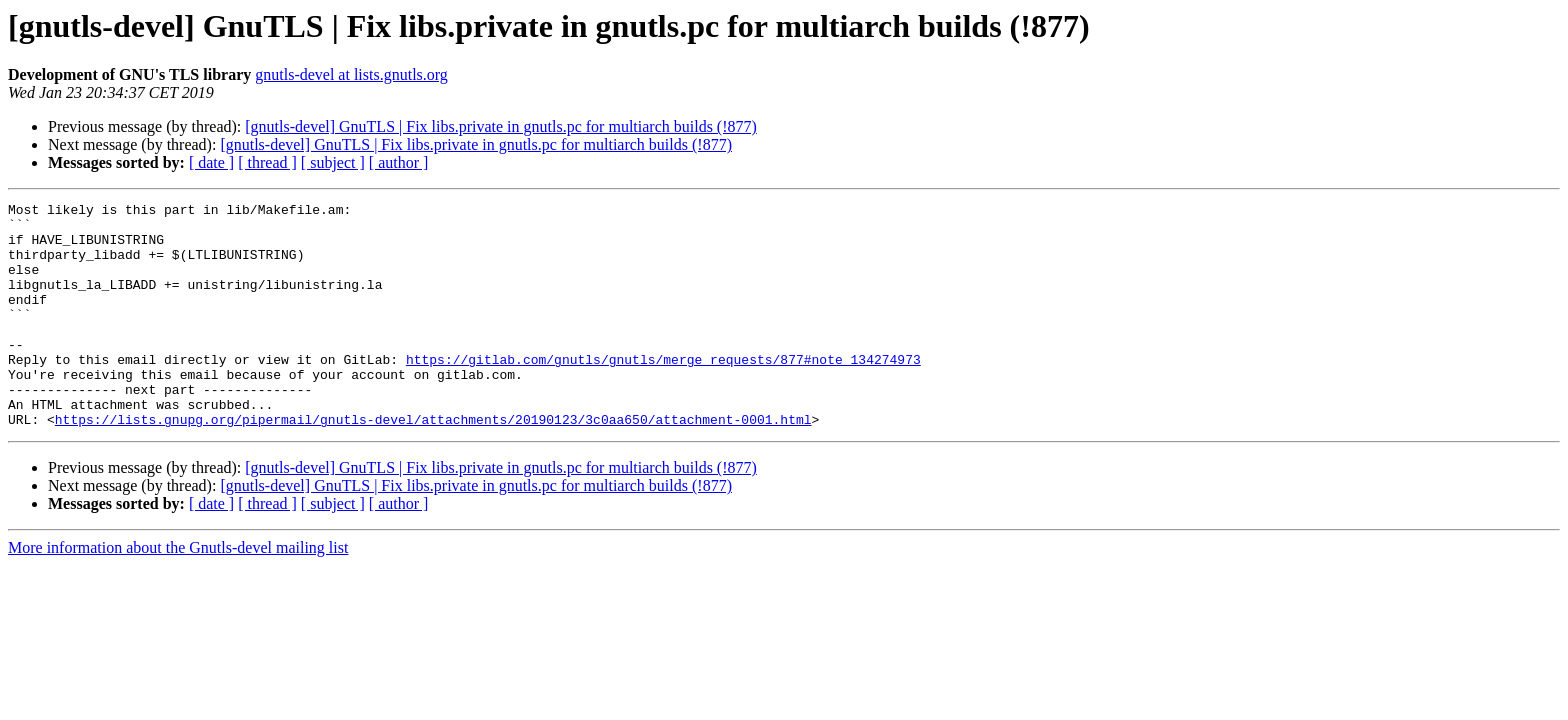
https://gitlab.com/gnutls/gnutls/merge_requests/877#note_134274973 (663, 392)
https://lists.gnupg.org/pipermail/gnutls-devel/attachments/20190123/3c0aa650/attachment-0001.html (433, 464)
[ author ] (399, 162)
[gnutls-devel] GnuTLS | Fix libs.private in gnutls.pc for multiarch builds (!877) (501, 126)
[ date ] (211, 162)
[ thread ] (267, 162)
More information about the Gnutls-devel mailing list (178, 592)
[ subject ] (333, 162)
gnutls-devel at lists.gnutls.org (351, 74)
